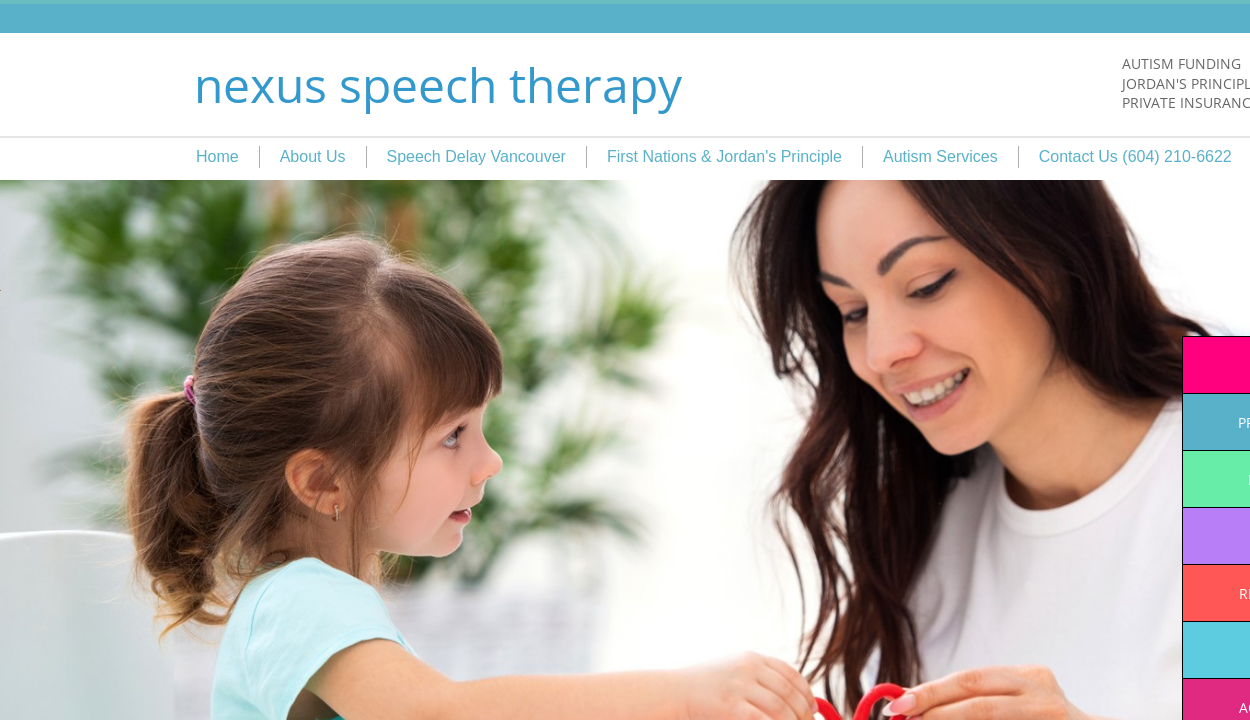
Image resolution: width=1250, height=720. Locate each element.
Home (217, 156)
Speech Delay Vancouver (476, 156)
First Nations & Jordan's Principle (724, 156)
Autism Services (940, 156)
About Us (313, 156)
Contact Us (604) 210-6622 (1135, 156)
